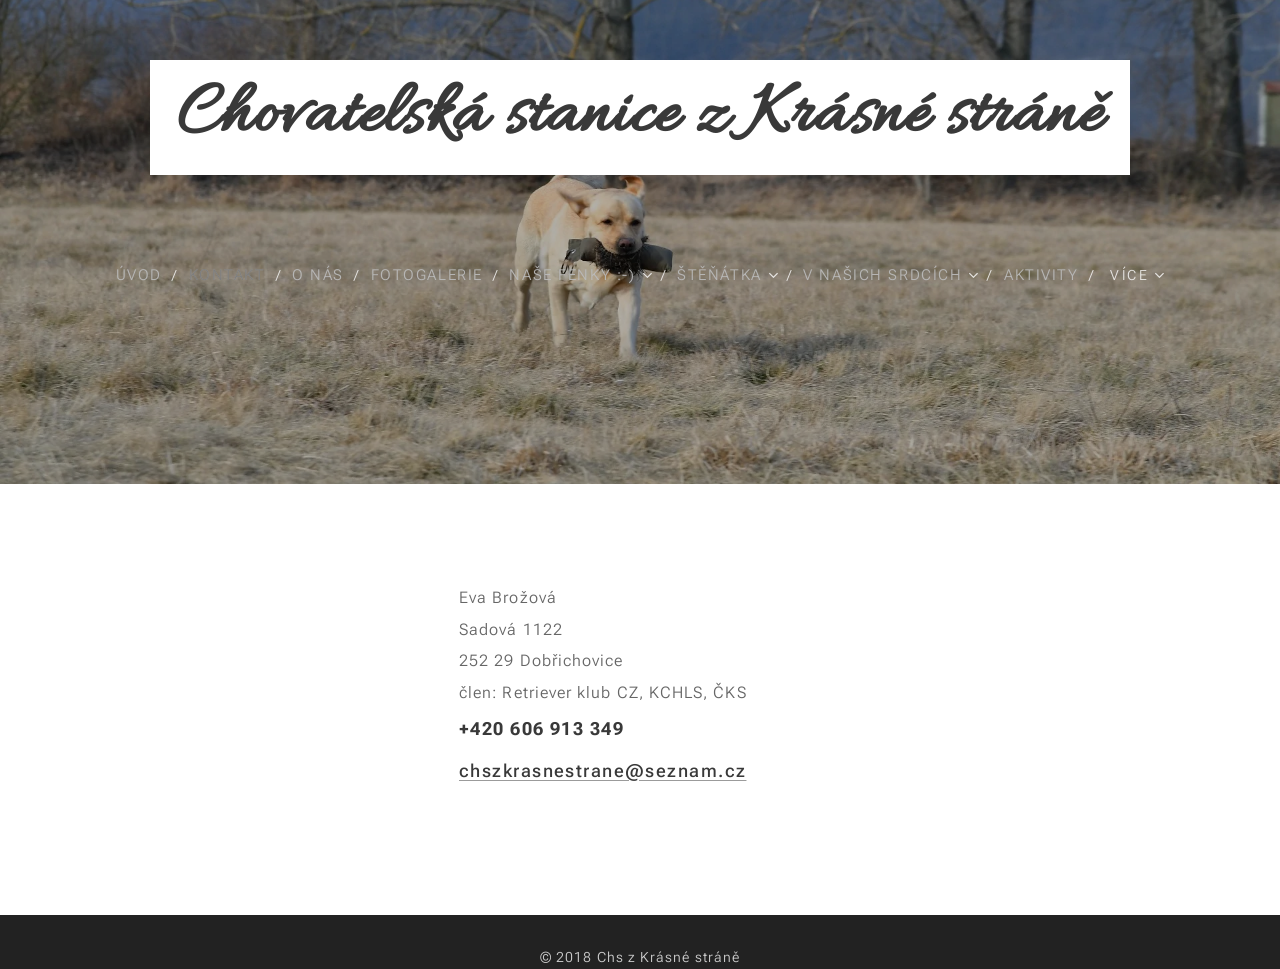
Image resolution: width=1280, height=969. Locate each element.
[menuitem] (137, 275)
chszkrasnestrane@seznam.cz (602, 770)
